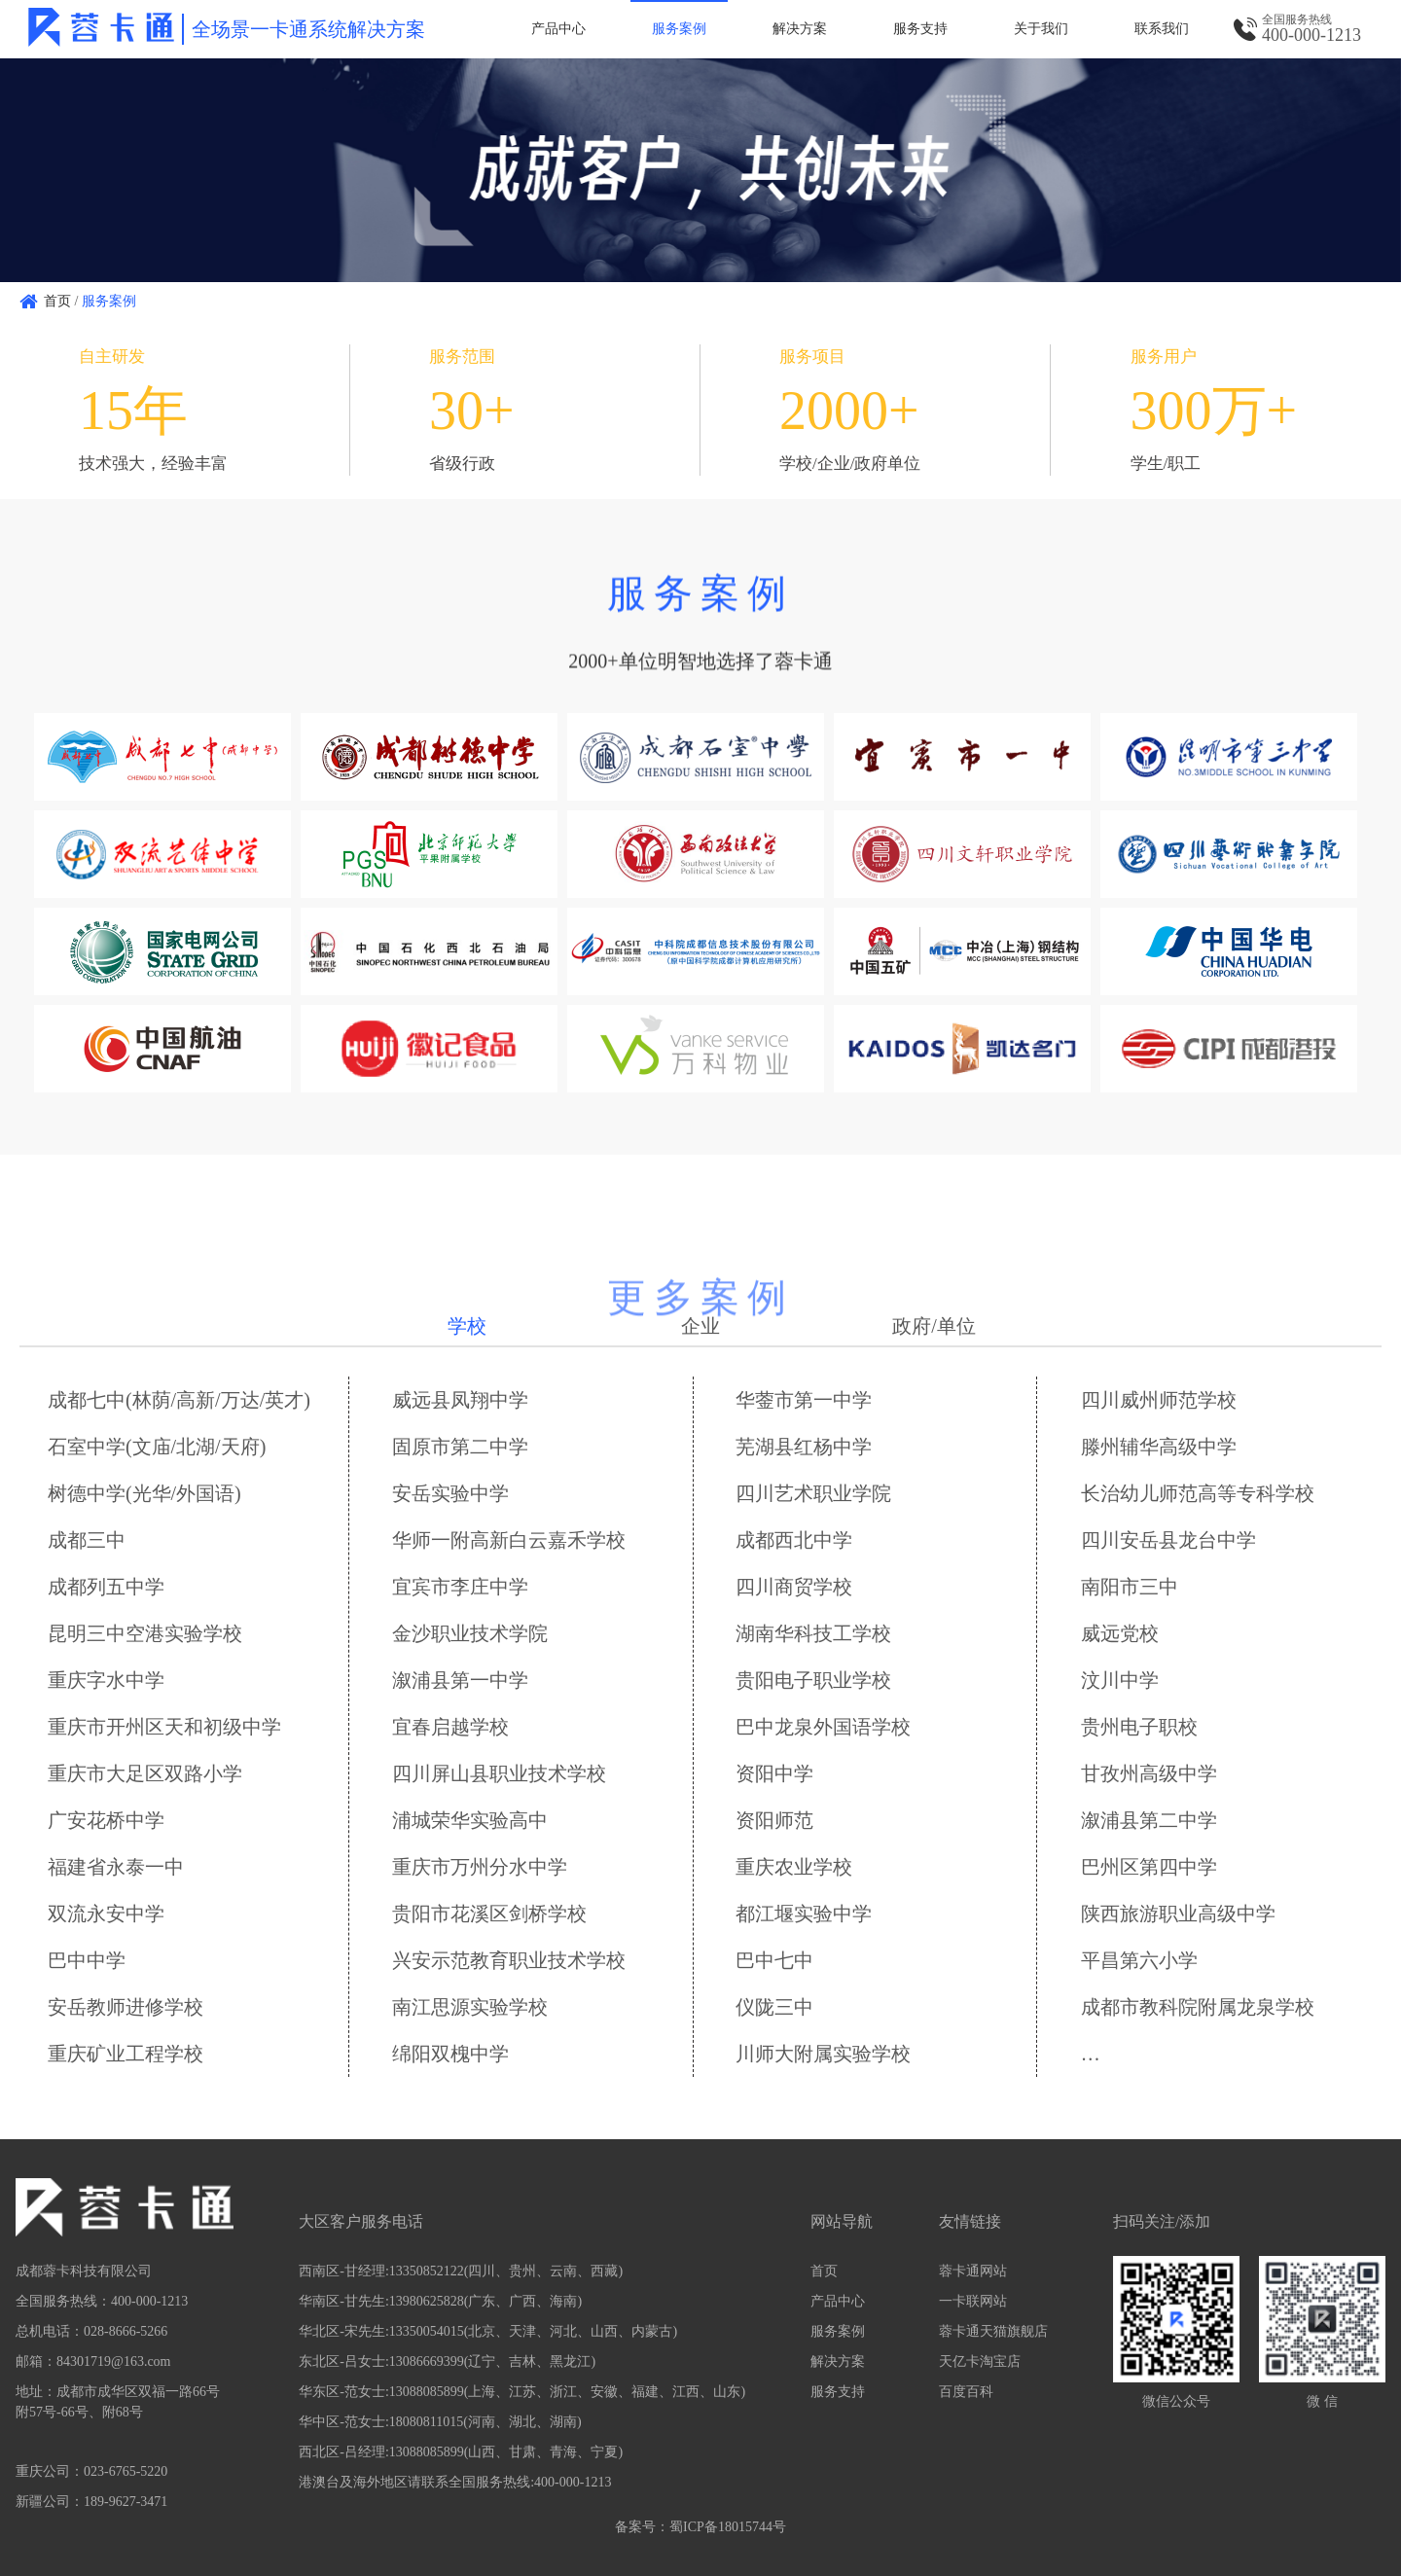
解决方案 (799, 28)
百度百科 (966, 2391)
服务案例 (679, 28)
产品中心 (558, 28)
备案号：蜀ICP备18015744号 (700, 2527)
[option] (700, 170)
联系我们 (1161, 28)
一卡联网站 (973, 2301)
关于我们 (1041, 28)
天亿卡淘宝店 (980, 2361)
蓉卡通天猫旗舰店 (993, 2331)
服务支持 (920, 28)
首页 (57, 301)
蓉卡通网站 (973, 2271)
